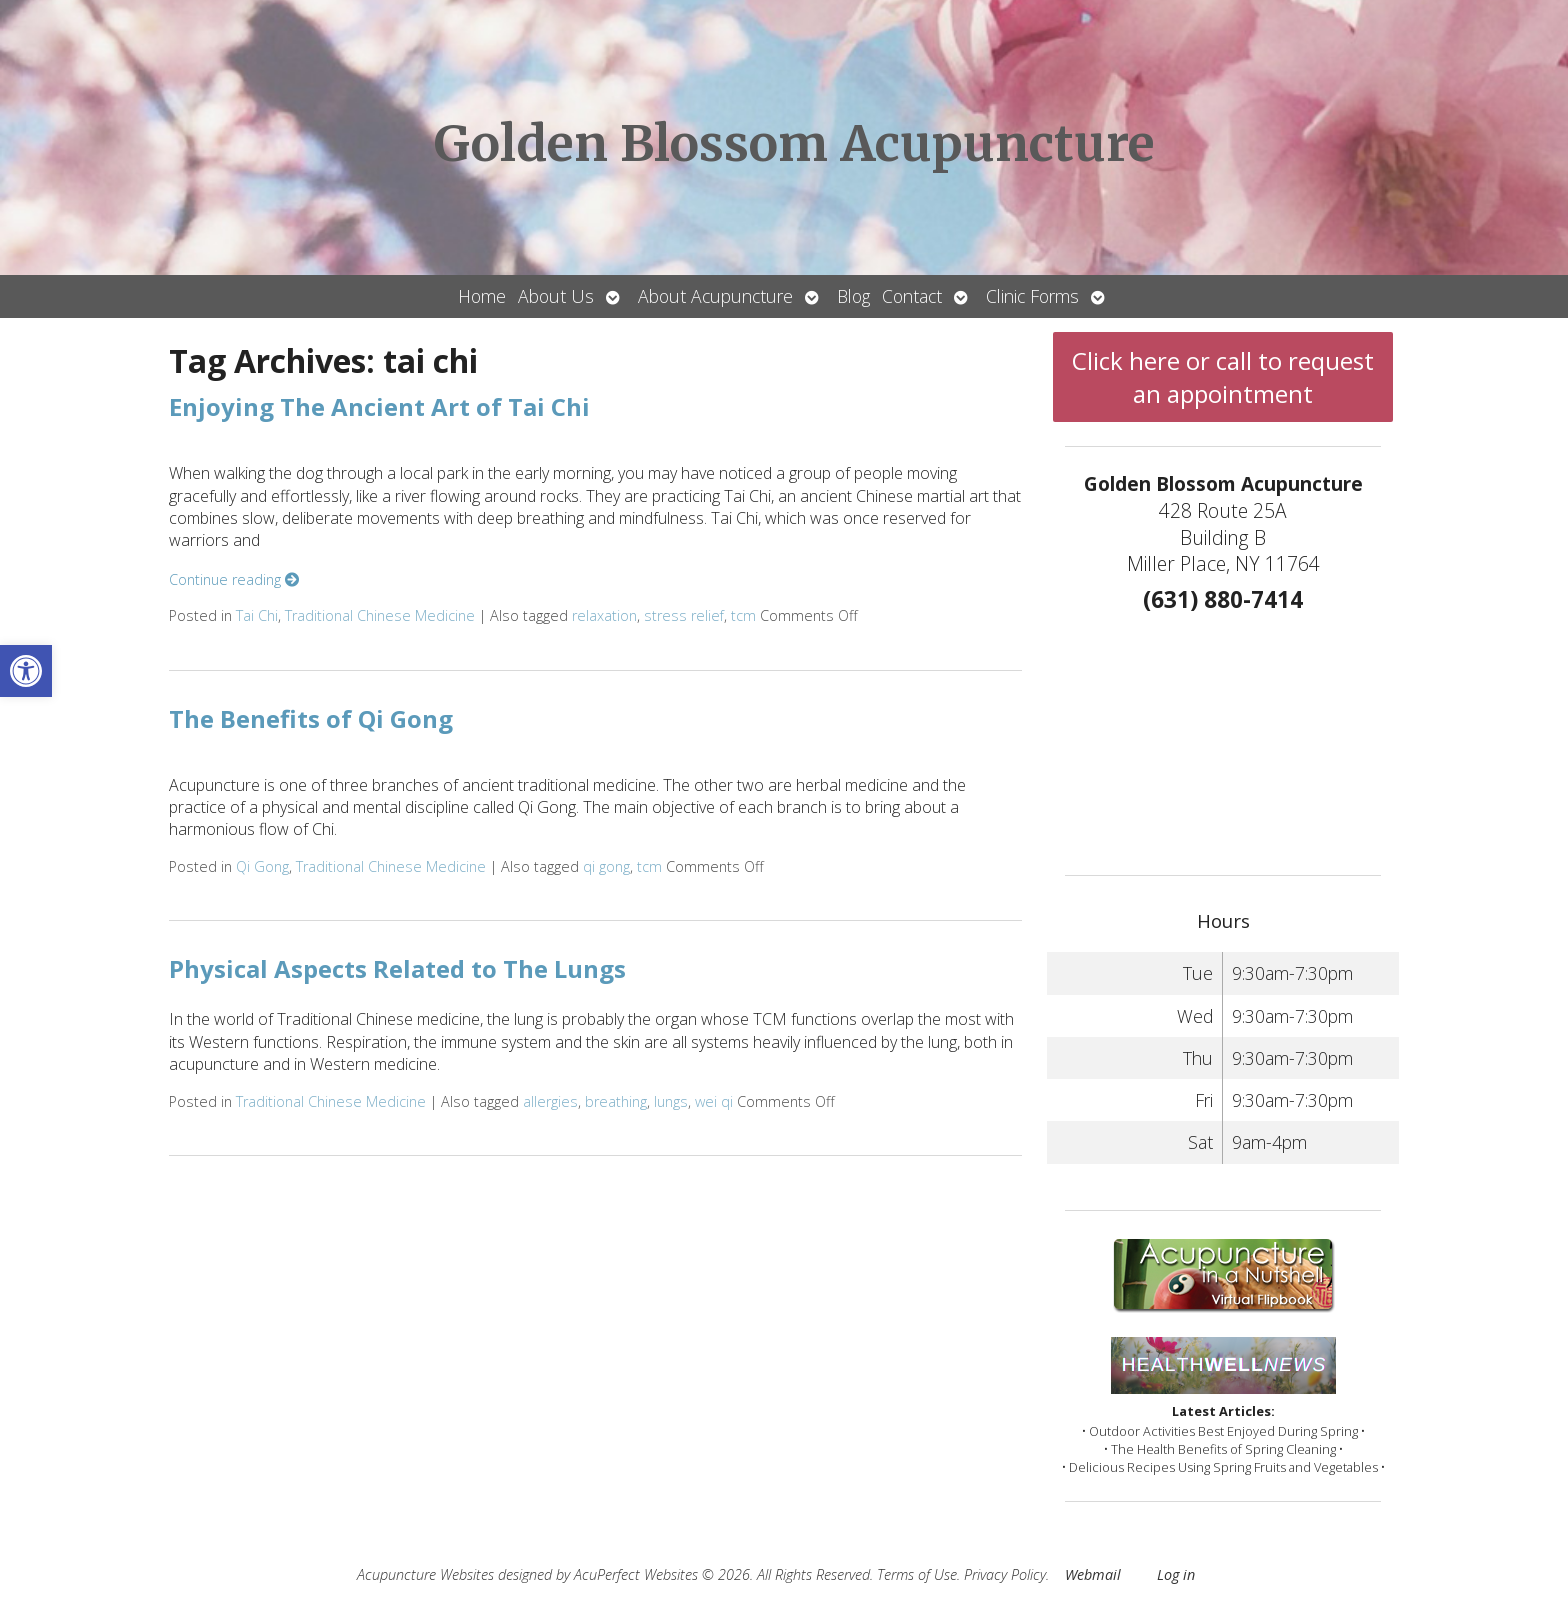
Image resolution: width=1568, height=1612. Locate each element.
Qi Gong (262, 866)
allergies (550, 1101)
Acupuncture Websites (425, 1574)
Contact (912, 296)
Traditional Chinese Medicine (380, 615)
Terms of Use (917, 1574)
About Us (556, 296)
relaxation (604, 615)
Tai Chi (257, 615)
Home (482, 296)
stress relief (684, 615)
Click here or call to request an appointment (1223, 377)
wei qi (714, 1101)
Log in (1176, 1574)
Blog (853, 296)
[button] (26, 671)
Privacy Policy (1005, 1574)
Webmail (1093, 1574)
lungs (671, 1101)
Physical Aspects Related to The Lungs (397, 968)
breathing (616, 1101)
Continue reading (234, 579)
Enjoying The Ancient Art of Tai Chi (379, 406)
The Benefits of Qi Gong (311, 718)
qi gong (606, 866)
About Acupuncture (715, 296)
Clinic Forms (1032, 296)
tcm (743, 615)
